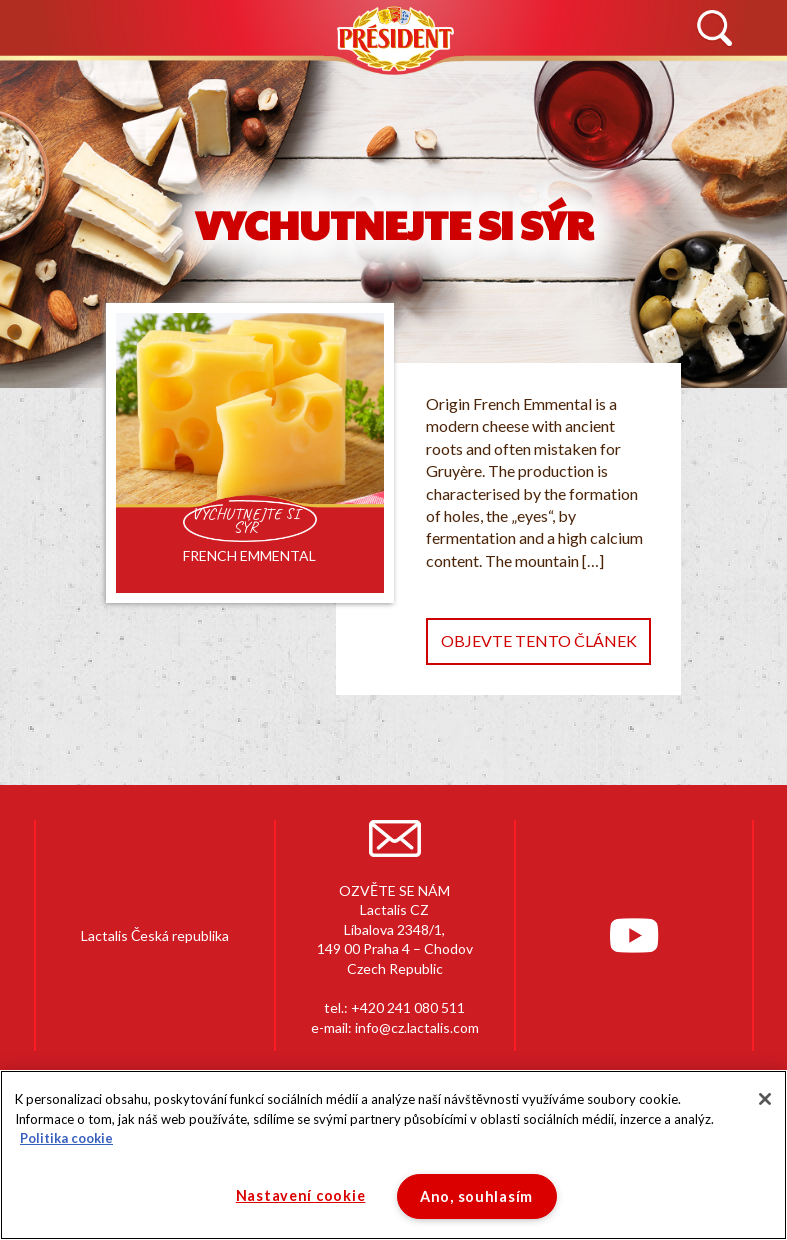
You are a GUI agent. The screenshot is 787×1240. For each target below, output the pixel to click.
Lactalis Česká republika (155, 935)
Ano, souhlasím (476, 1196)
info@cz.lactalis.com (417, 1027)
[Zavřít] (765, 1099)
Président (394, 38)
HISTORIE (185, 79)
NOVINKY (73, 79)
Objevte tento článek (539, 640)
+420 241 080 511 (408, 1007)
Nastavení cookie (301, 1195)
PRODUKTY (303, 79)
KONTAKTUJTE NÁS (653, 79)
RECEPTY (511, 79)
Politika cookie (66, 1138)
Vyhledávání (714, 29)
